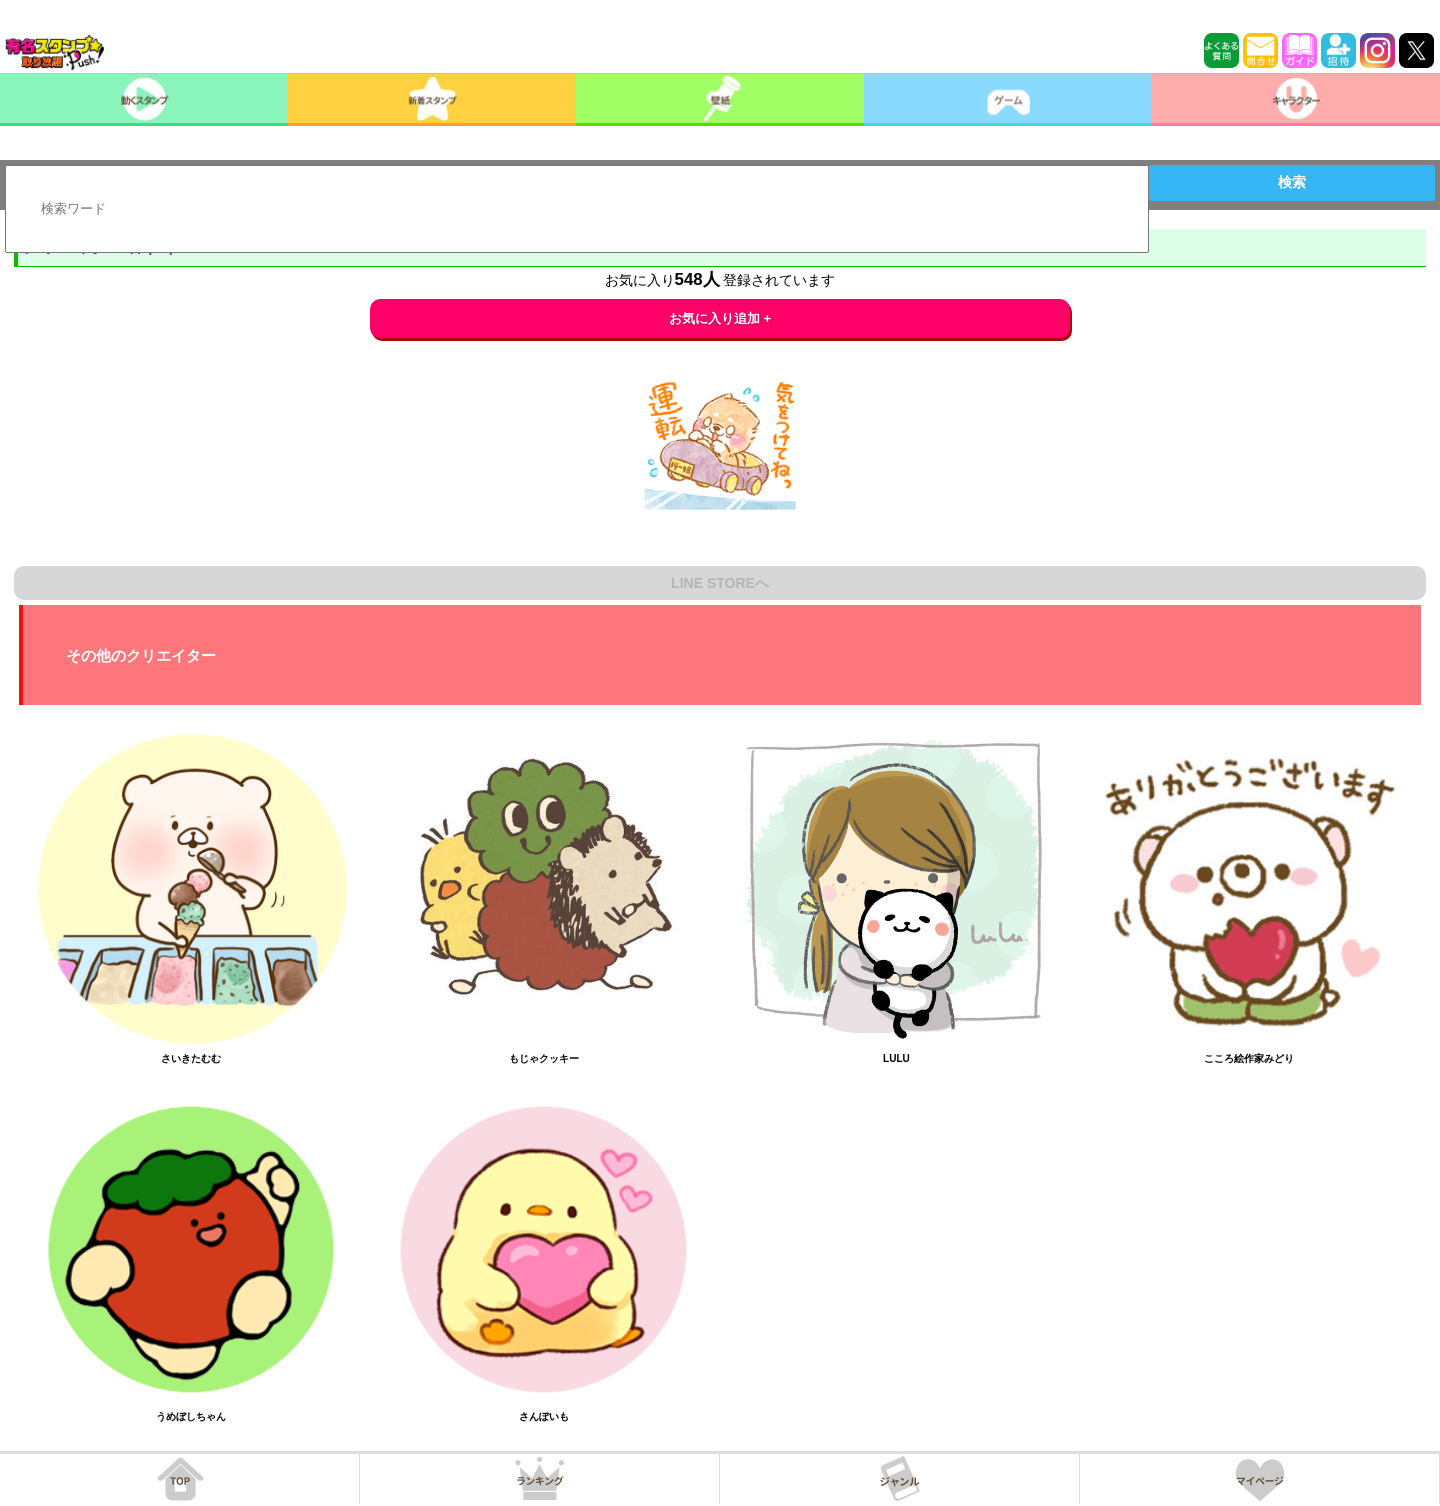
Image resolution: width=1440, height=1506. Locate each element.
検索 (1292, 182)
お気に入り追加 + (720, 318)
